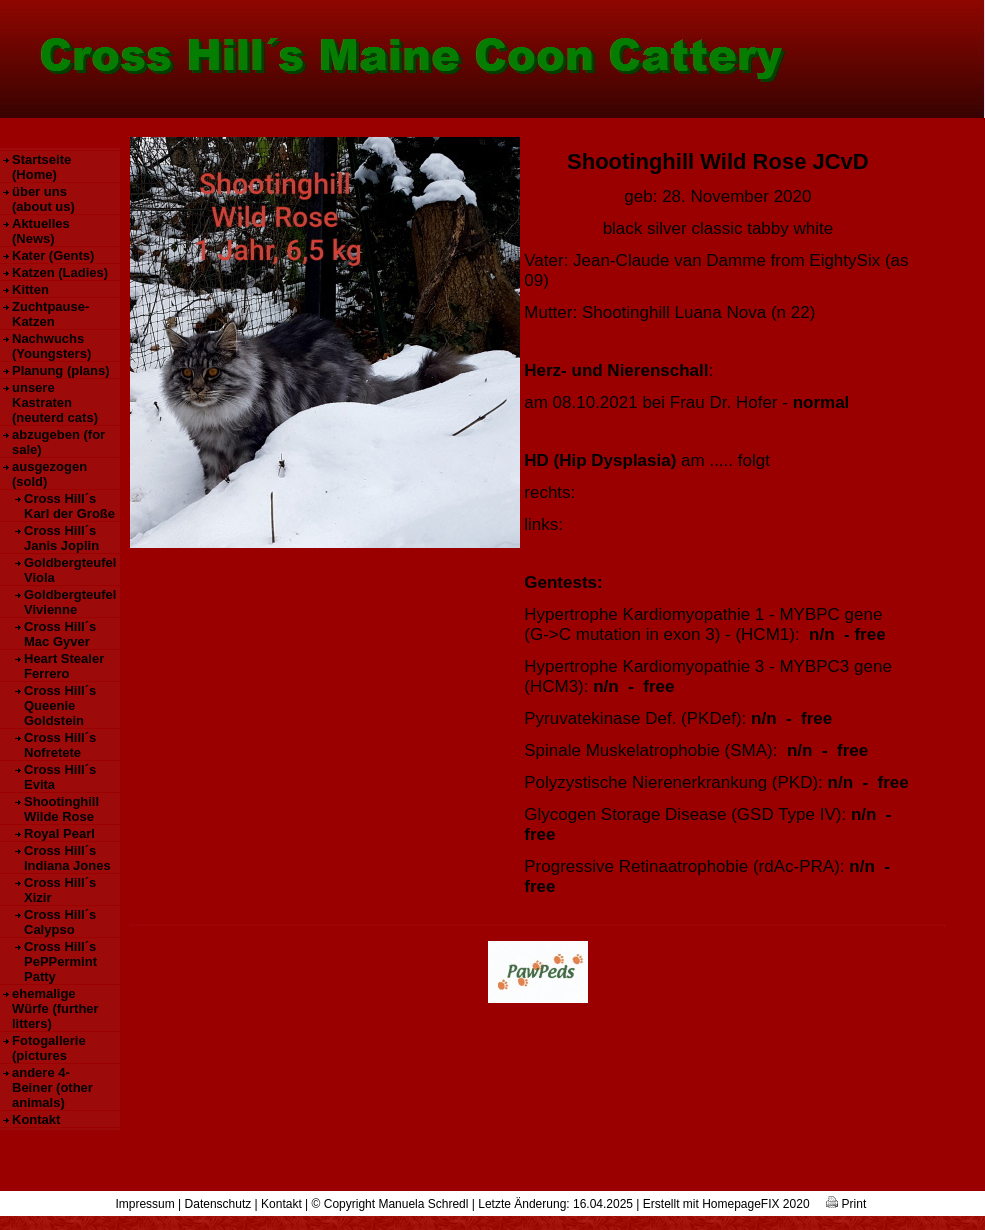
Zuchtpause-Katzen (50, 314)
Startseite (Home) (41, 167)
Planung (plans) (61, 370)
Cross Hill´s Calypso (60, 922)
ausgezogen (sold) (49, 474)
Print (846, 1204)
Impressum (144, 1204)
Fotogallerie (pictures (49, 1048)
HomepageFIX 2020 (755, 1204)
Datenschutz (218, 1204)
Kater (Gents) (53, 255)
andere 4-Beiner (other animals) (52, 1087)
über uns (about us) (43, 199)
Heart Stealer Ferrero (64, 666)
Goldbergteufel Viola (70, 570)
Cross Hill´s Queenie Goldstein (60, 705)
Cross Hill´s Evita (60, 777)
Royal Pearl (59, 833)
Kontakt (36, 1119)
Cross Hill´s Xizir (60, 890)
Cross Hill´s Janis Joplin (61, 538)
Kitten (30, 289)
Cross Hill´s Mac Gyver (60, 634)
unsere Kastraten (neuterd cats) (55, 402)
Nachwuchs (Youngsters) (51, 346)
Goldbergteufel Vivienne (70, 602)
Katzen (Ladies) (60, 272)
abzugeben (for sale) (58, 442)
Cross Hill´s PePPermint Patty (60, 961)
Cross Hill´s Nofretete (60, 745)
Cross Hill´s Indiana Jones (67, 858)
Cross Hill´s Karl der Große (69, 506)
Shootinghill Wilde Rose (61, 809)
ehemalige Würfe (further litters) (55, 1008)
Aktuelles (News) (41, 231)
